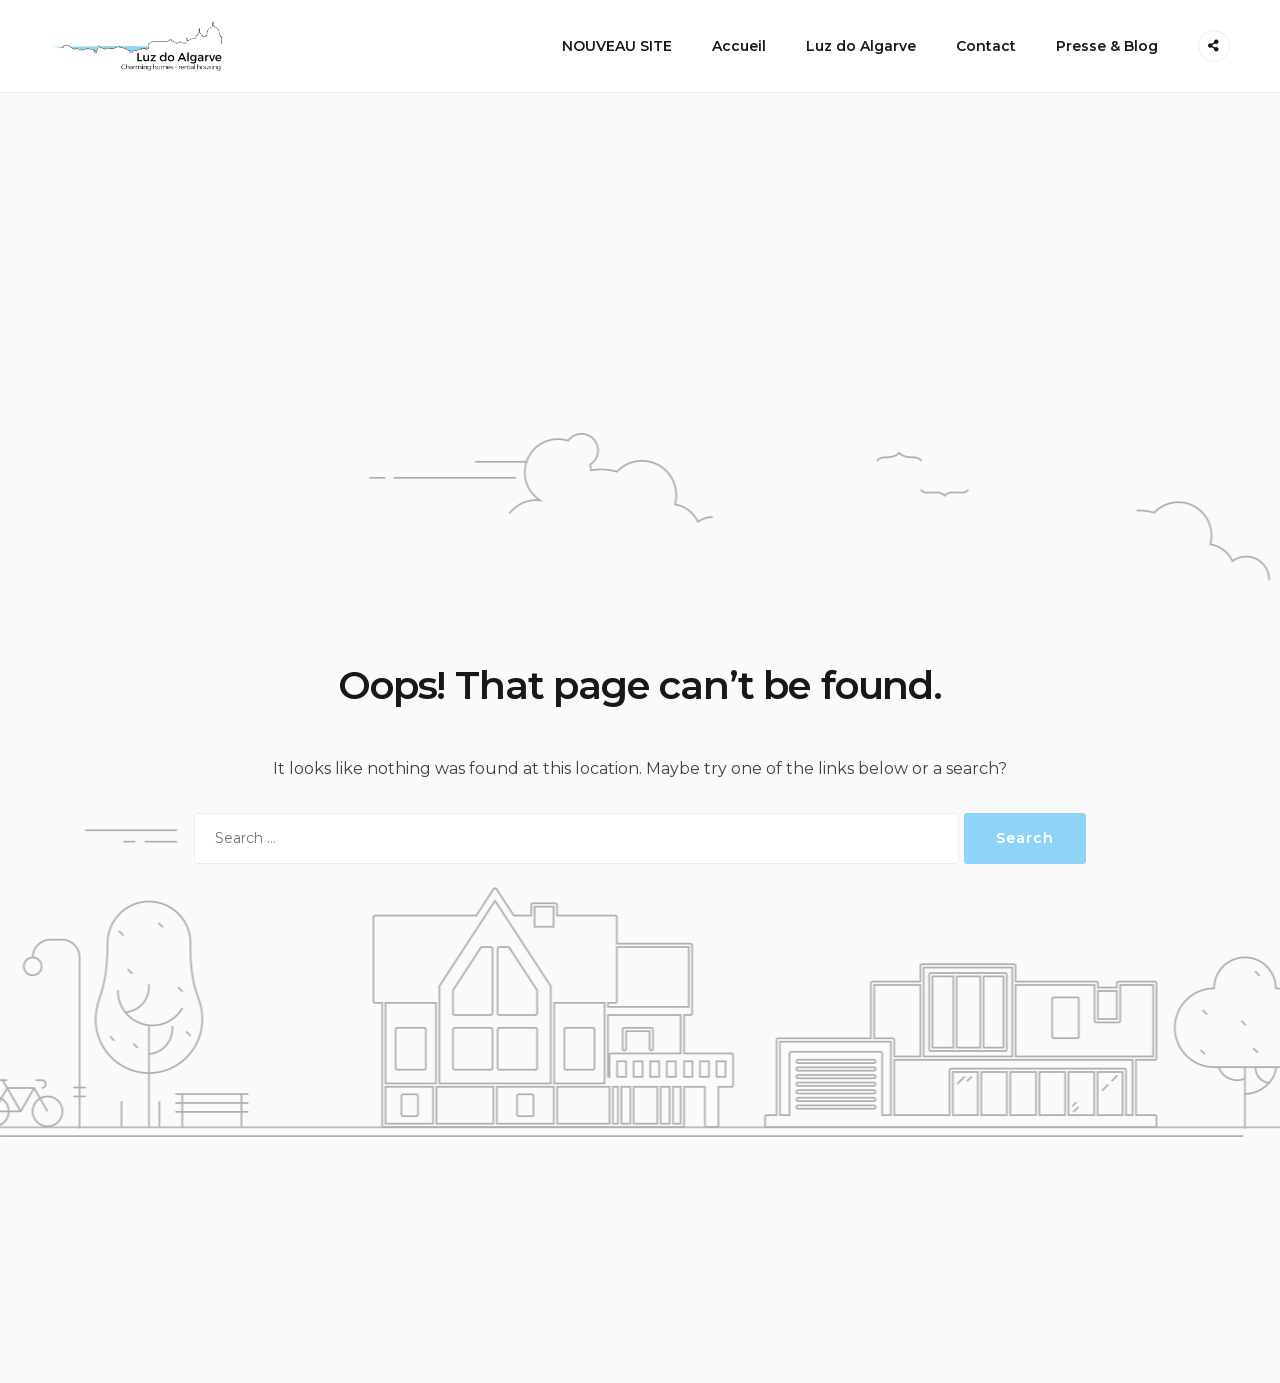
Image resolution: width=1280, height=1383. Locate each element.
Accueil (739, 46)
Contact (986, 46)
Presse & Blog (1107, 46)
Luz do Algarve (861, 46)
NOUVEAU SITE (617, 46)
